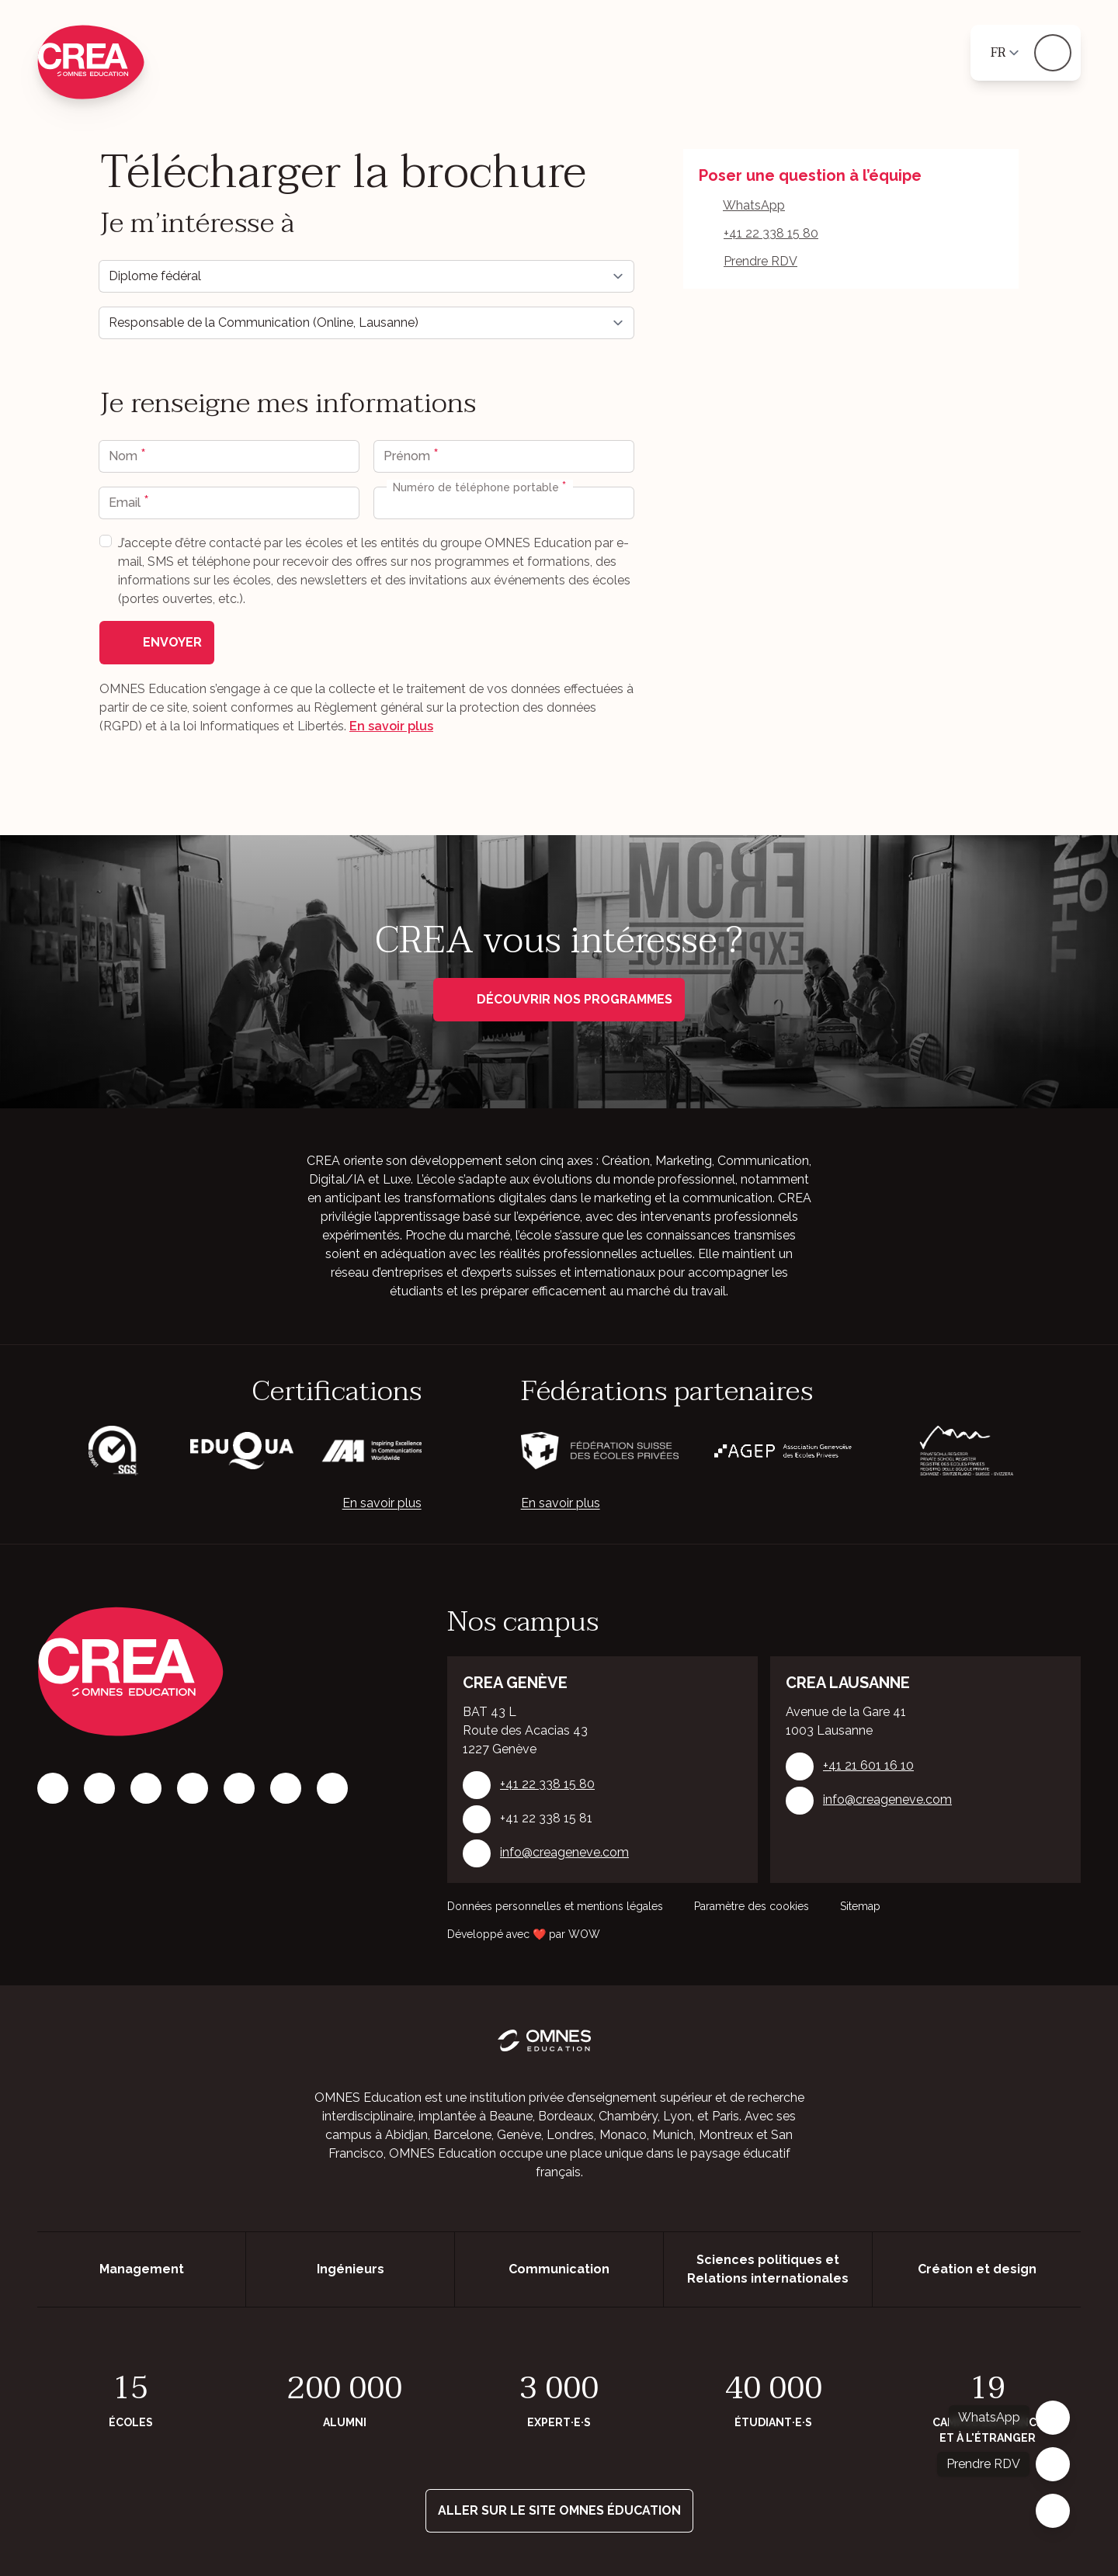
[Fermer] (1053, 2511)
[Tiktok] (192, 1788)
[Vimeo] (285, 1788)
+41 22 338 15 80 (771, 233)
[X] (239, 1788)
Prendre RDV (760, 261)
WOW (584, 1934)
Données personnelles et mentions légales (555, 1906)
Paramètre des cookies (751, 1906)
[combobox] (391, 503)
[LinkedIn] (145, 1788)
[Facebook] (52, 1788)
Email (126, 502)
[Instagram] (99, 1788)
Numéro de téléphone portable (477, 487)
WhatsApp (754, 205)
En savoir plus (391, 726)
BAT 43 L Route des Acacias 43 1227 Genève (525, 1730)
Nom (125, 456)
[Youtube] (332, 1788)
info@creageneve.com (564, 1852)
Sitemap (860, 1906)
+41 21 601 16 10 (868, 1765)
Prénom (408, 456)
